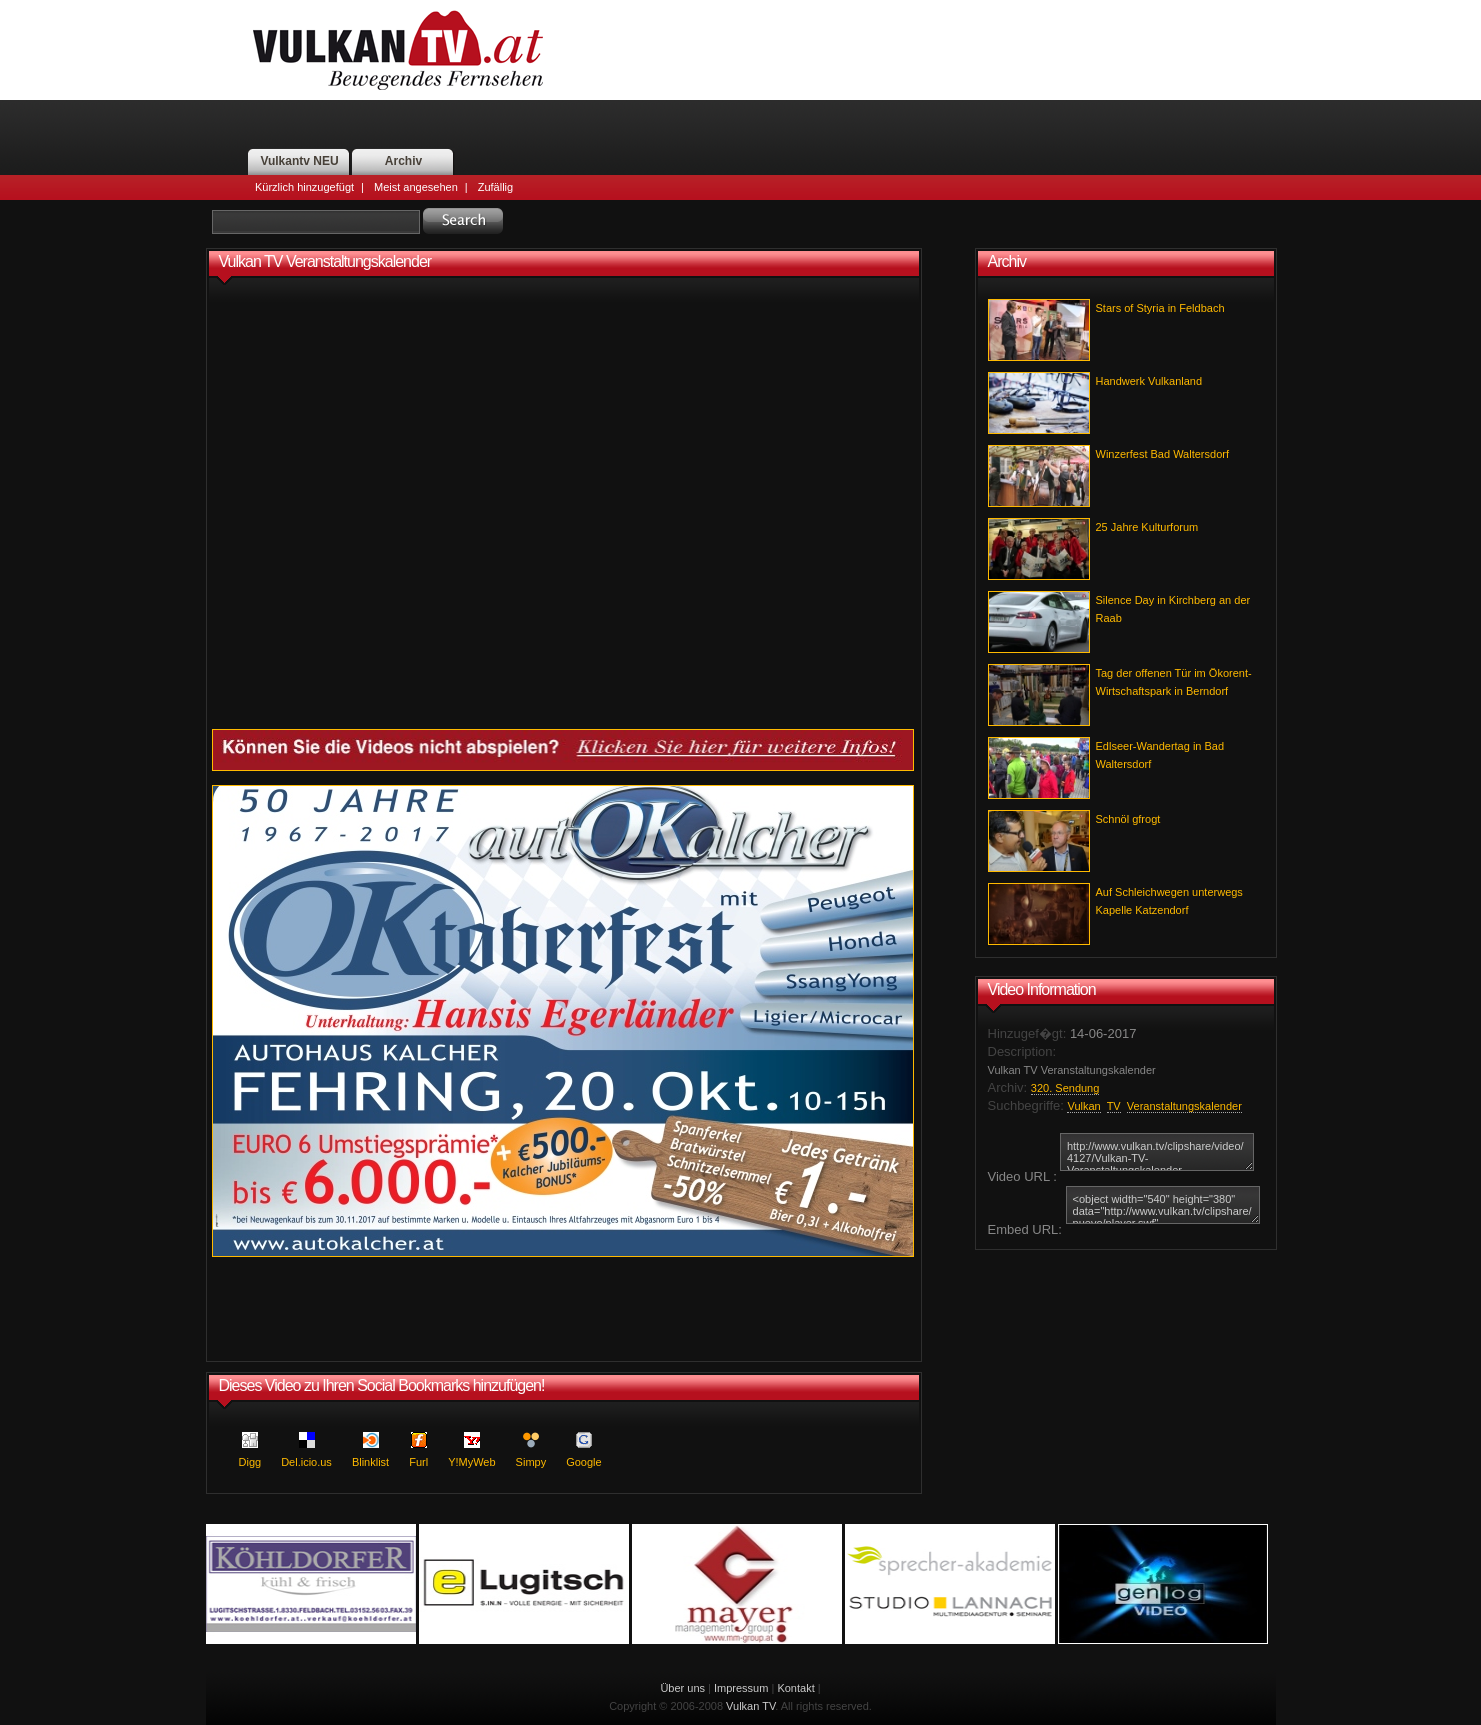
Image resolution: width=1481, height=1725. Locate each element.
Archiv (403, 161)
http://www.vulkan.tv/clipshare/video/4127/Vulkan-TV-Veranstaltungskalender (1157, 1152)
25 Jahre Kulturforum (1147, 527)
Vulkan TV (750, 1706)
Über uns (682, 1688)
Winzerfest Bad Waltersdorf (1162, 454)
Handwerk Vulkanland (1149, 381)
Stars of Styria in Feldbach (1160, 308)
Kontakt (795, 1688)
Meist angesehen (416, 187)
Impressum (741, 1688)
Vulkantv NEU (299, 161)
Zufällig (495, 187)
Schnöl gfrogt (1128, 819)
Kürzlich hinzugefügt (304, 187)
